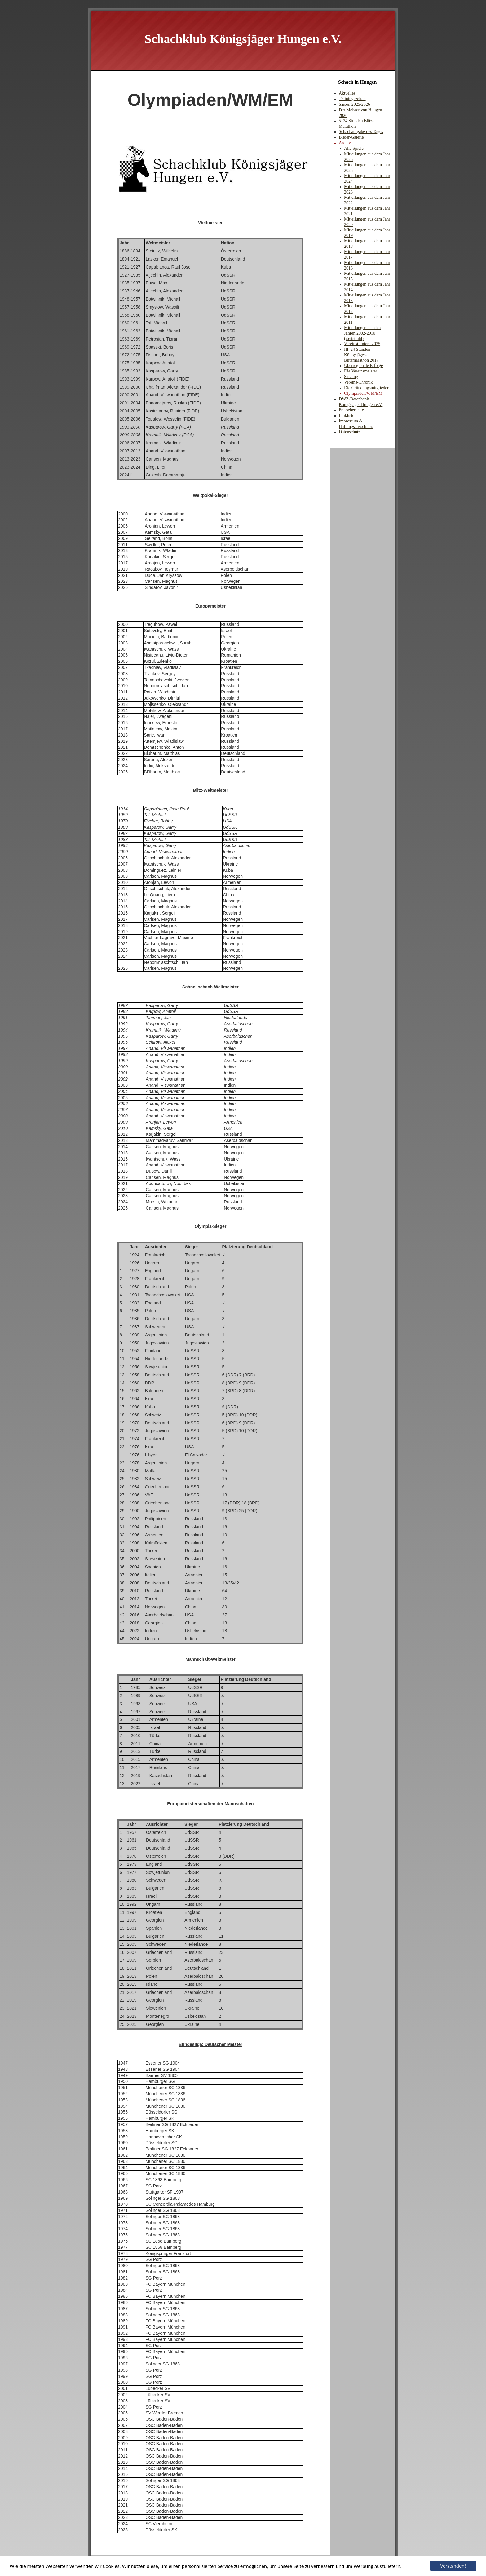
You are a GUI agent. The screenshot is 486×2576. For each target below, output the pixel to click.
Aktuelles (347, 93)
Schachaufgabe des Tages (361, 131)
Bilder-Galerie (351, 137)
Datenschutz (349, 432)
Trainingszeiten (352, 98)
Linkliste (346, 415)
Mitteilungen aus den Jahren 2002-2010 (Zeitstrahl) (362, 333)
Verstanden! (453, 2566)
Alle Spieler (354, 148)
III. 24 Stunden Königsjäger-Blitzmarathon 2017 (361, 355)
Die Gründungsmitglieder (366, 388)
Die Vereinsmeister (360, 371)
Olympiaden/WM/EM (363, 393)
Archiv (345, 142)
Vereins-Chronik (358, 382)
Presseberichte (351, 410)
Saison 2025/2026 (354, 104)
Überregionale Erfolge (363, 365)
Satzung (351, 376)
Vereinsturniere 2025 (362, 343)
